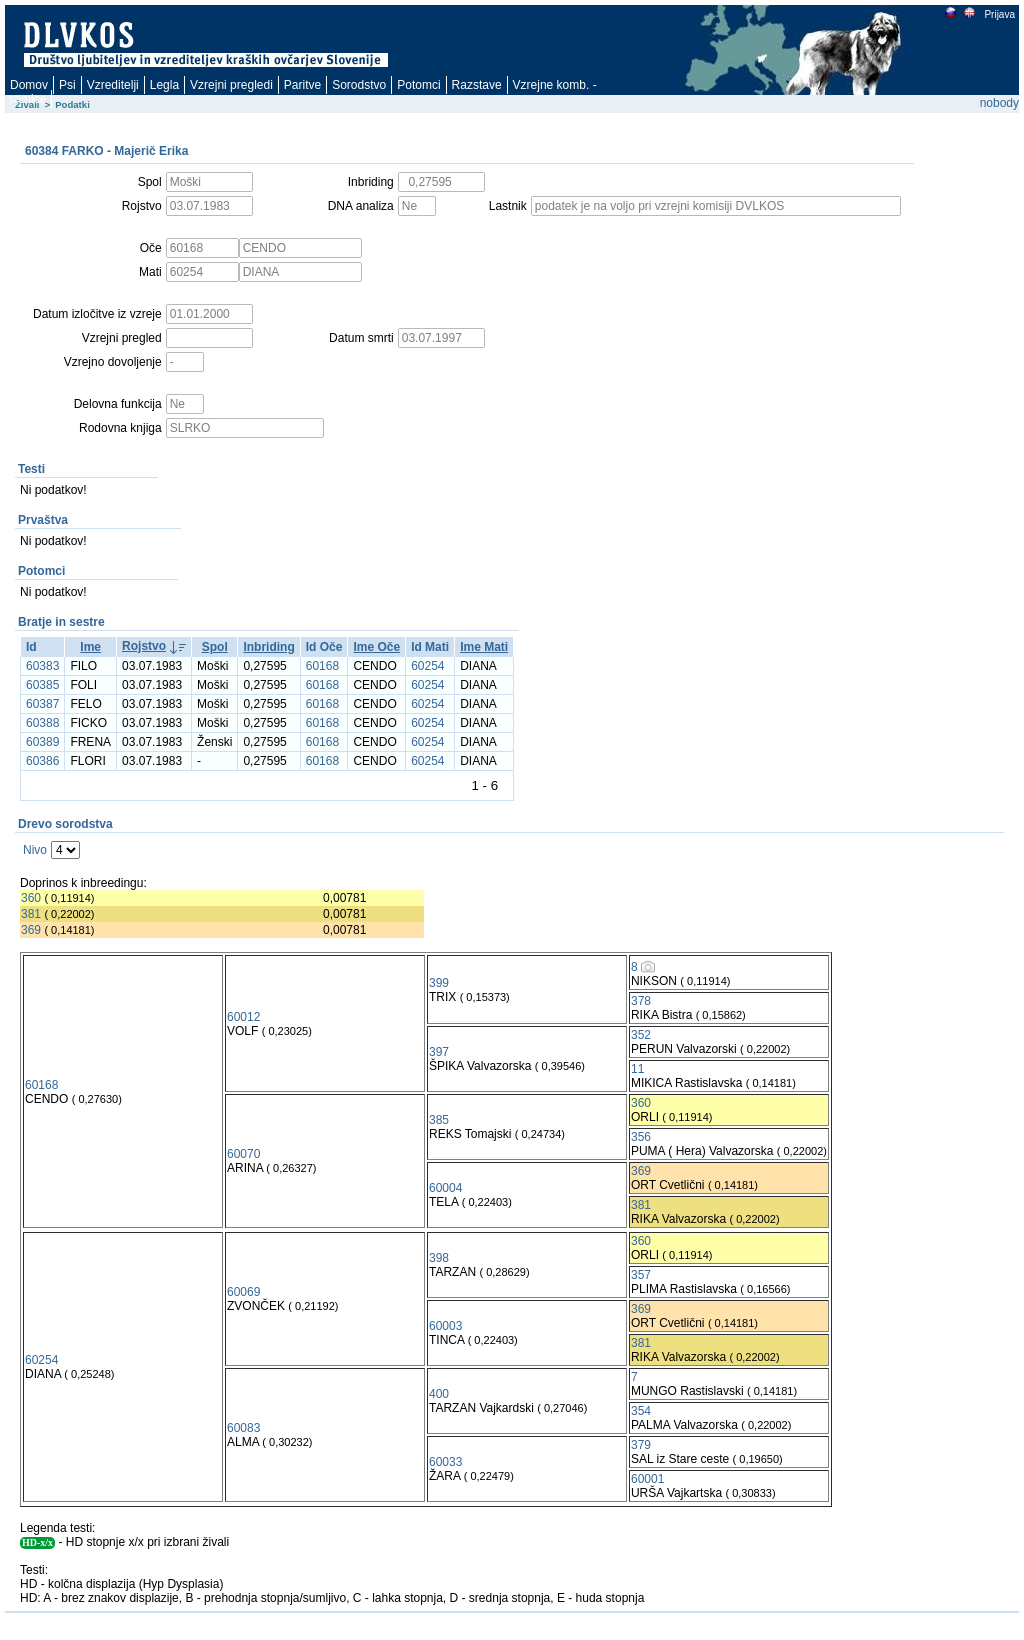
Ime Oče (376, 647)
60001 (647, 1479)
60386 (42, 761)
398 (439, 1258)
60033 (445, 1462)
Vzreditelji (113, 85)
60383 (42, 666)
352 (641, 1035)
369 (31, 930)
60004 (445, 1188)
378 (641, 1001)
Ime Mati (484, 647)
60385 (42, 685)
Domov (29, 85)
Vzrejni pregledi (231, 85)
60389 (42, 742)
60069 (243, 1292)
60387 (42, 704)
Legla (164, 85)
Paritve (302, 85)
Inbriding (268, 647)
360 (31, 898)
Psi (67, 85)
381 (31, 914)
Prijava (999, 14)
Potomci (418, 85)
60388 (42, 723)
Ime (90, 647)
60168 (322, 666)
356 (641, 1137)
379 (641, 1445)
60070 (243, 1154)
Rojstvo (144, 646)
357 (641, 1275)
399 (439, 983)
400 (439, 1394)
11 (637, 1069)
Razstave (477, 85)
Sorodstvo (359, 85)
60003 (445, 1326)
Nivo (35, 850)
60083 (243, 1428)
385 (439, 1120)
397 (439, 1052)
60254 (427, 666)
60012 (243, 1017)
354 (641, 1411)
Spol (215, 647)
